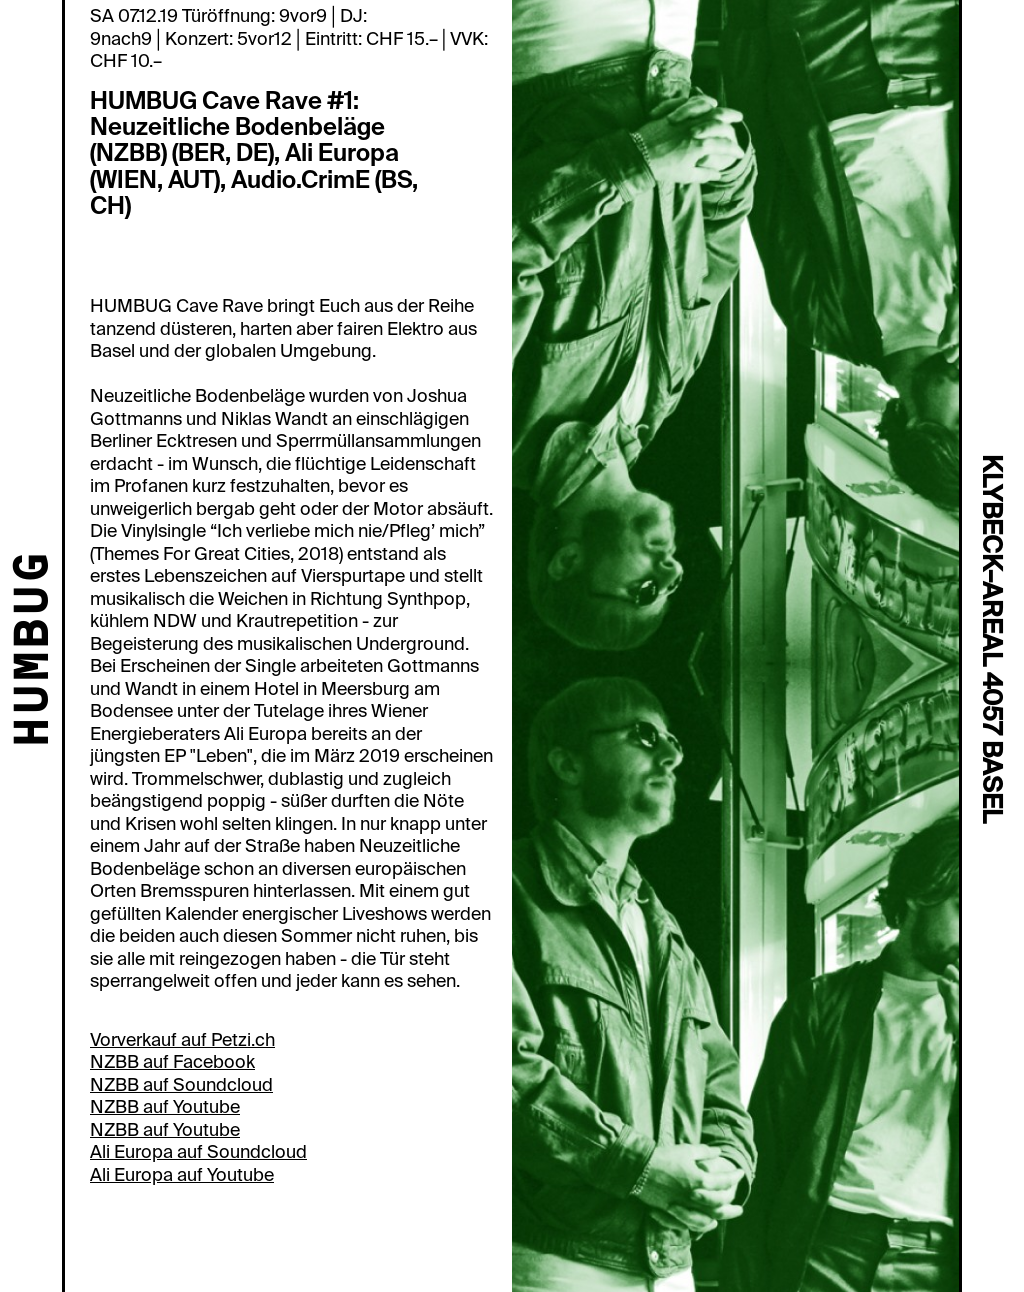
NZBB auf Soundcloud (181, 1085)
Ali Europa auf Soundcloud (198, 1152)
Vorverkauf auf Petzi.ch (182, 1040)
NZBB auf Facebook (172, 1062)
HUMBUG (35, 651)
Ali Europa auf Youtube (182, 1175)
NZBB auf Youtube (165, 1107)
